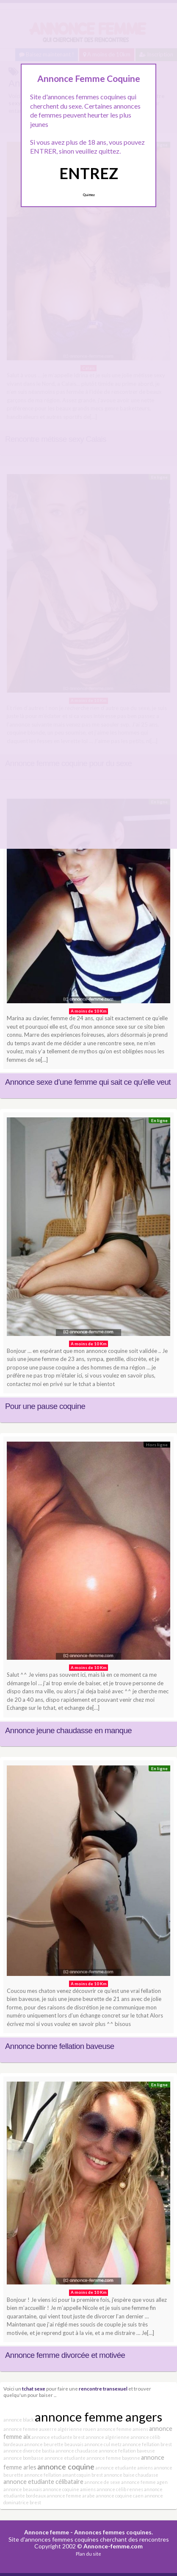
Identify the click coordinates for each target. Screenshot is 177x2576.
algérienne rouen (77, 2429)
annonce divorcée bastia (29, 2450)
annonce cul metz (103, 2444)
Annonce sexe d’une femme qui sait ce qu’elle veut (88, 1082)
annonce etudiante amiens (124, 2467)
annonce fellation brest (147, 2444)
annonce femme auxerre (30, 2429)
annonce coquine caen (120, 2495)
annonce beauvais (22, 2489)
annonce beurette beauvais (53, 2444)
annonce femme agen (144, 2482)
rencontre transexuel (103, 2388)
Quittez (89, 195)
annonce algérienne (108, 2437)
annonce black (18, 2419)
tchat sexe (33, 2388)
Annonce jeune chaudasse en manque (68, 1730)
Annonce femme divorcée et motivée (65, 2355)
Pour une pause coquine (45, 1406)
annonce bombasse (23, 2458)
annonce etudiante (65, 2458)
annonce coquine (65, 2466)
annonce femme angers (98, 2416)
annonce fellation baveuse (127, 2450)
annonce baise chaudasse (131, 2475)
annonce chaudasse (76, 2450)
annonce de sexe (102, 2482)
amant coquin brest (82, 2475)
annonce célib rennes (120, 2489)
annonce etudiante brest (58, 2437)
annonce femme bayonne (113, 2458)
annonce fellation (42, 2475)
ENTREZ (88, 173)
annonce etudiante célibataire (43, 2481)
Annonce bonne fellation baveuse (59, 2046)
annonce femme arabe (71, 2495)
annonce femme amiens (122, 2429)
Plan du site (88, 2553)
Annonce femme (46, 2532)
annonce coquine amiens (69, 2489)
